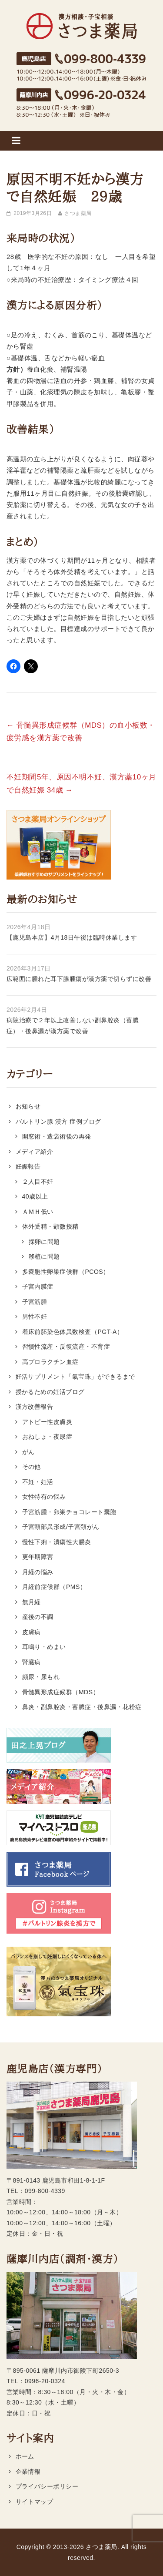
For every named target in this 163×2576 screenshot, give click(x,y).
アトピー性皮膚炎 (47, 1421)
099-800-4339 (45, 2190)
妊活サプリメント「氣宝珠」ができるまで (75, 1376)
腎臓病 (31, 1662)
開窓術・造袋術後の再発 (56, 1136)
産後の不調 (37, 1616)
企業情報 (28, 2471)
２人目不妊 (37, 1181)
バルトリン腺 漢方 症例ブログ (58, 1121)
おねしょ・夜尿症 (47, 1436)
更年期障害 (37, 1556)
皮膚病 (31, 1632)
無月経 (31, 1602)
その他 (31, 1466)
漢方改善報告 (34, 1406)
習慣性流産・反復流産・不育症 (66, 1346)
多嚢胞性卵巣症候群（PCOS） (66, 1271)
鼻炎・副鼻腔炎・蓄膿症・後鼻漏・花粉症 (82, 1706)
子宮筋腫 (34, 1301)
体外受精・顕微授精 (50, 1226)
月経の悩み (37, 1571)
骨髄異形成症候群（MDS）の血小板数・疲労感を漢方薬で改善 (81, 731)
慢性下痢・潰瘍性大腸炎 (56, 1541)
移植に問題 (44, 1256)
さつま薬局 (77, 213)
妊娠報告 (28, 1166)
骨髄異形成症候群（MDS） (61, 1692)
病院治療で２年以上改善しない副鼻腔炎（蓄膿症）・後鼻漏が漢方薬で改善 (73, 1025)
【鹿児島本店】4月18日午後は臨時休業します (72, 937)
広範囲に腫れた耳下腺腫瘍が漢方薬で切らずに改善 (79, 978)
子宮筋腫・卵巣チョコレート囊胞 (69, 1511)
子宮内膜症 (37, 1286)
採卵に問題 (44, 1241)
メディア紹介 (34, 1151)
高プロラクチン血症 (50, 1361)
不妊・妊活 (37, 1481)
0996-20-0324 (45, 2381)
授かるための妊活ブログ (50, 1391)
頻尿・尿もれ (41, 1676)
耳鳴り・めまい (44, 1646)
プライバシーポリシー (47, 2486)
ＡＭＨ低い (37, 1211)
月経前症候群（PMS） (54, 1586)
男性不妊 (34, 1316)
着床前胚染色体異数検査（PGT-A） (72, 1331)
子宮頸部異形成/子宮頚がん (61, 1526)
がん (28, 1451)
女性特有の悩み (44, 1496)
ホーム (25, 2456)
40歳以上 (35, 1196)
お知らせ (28, 1106)
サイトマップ (34, 2501)
